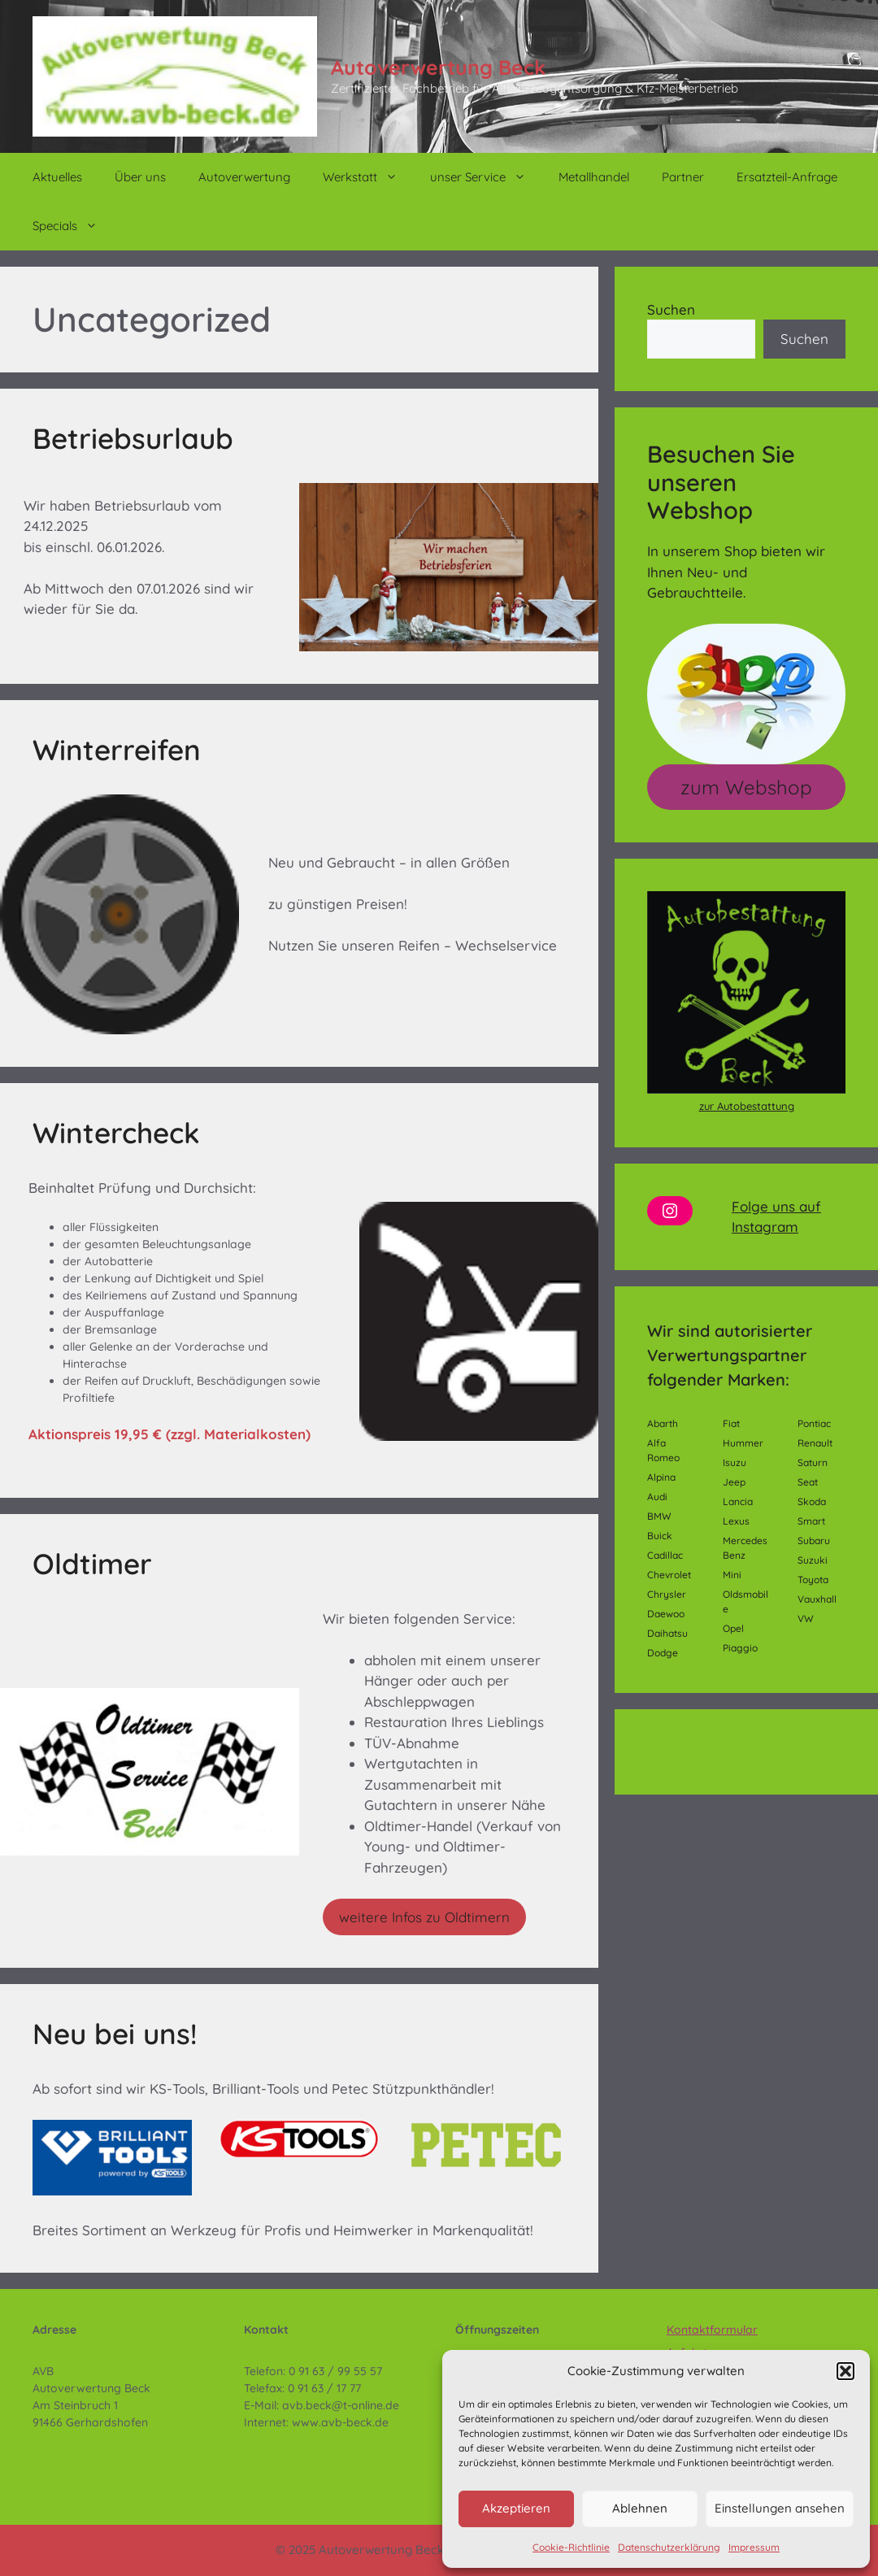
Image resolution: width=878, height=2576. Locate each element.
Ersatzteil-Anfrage (787, 177)
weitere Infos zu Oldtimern (424, 1916)
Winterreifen (117, 750)
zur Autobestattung (746, 1105)
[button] (845, 2371)
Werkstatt (368, 177)
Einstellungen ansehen (780, 2508)
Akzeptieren (516, 2508)
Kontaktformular (712, 2329)
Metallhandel (594, 177)
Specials (73, 226)
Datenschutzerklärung (669, 2547)
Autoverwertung (244, 177)
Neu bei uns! (115, 2034)
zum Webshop (746, 787)
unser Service (486, 177)
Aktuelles (57, 177)
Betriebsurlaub (133, 438)
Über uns (140, 177)
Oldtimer (92, 1564)
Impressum (754, 2547)
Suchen (671, 309)
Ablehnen (639, 2508)
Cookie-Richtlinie (571, 2547)
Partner (683, 177)
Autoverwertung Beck (438, 67)
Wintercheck (116, 1133)
